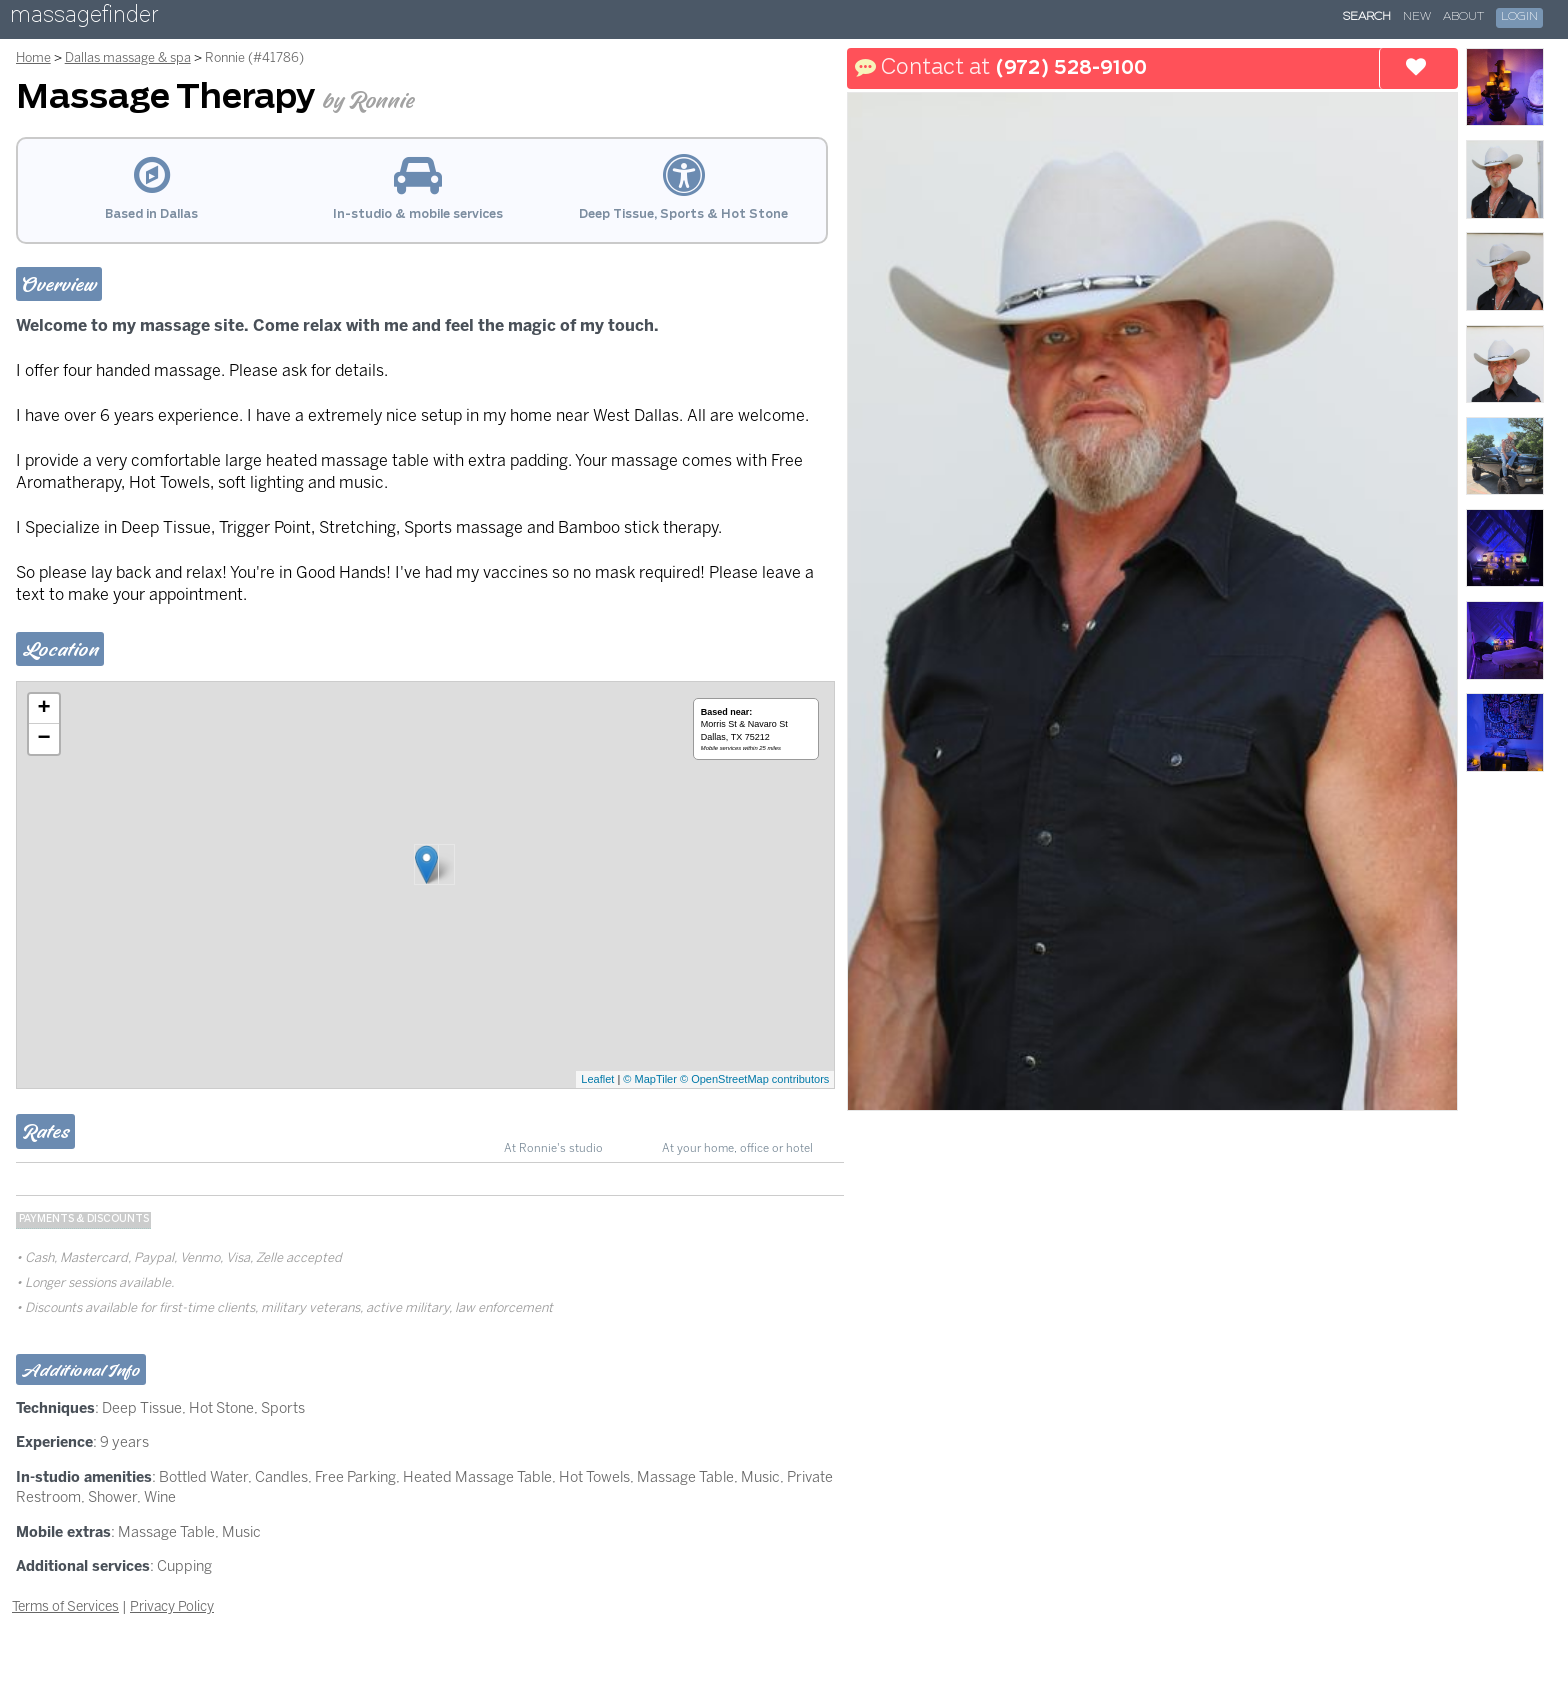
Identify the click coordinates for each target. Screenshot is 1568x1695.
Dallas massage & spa (128, 57)
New (1417, 17)
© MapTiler (650, 1079)
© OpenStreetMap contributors (754, 1079)
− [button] (44, 739)
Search (1367, 17)
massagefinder (84, 18)
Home (33, 57)
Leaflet (597, 1079)
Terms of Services (65, 1606)
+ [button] (44, 709)
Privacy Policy (172, 1606)
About (1463, 17)
